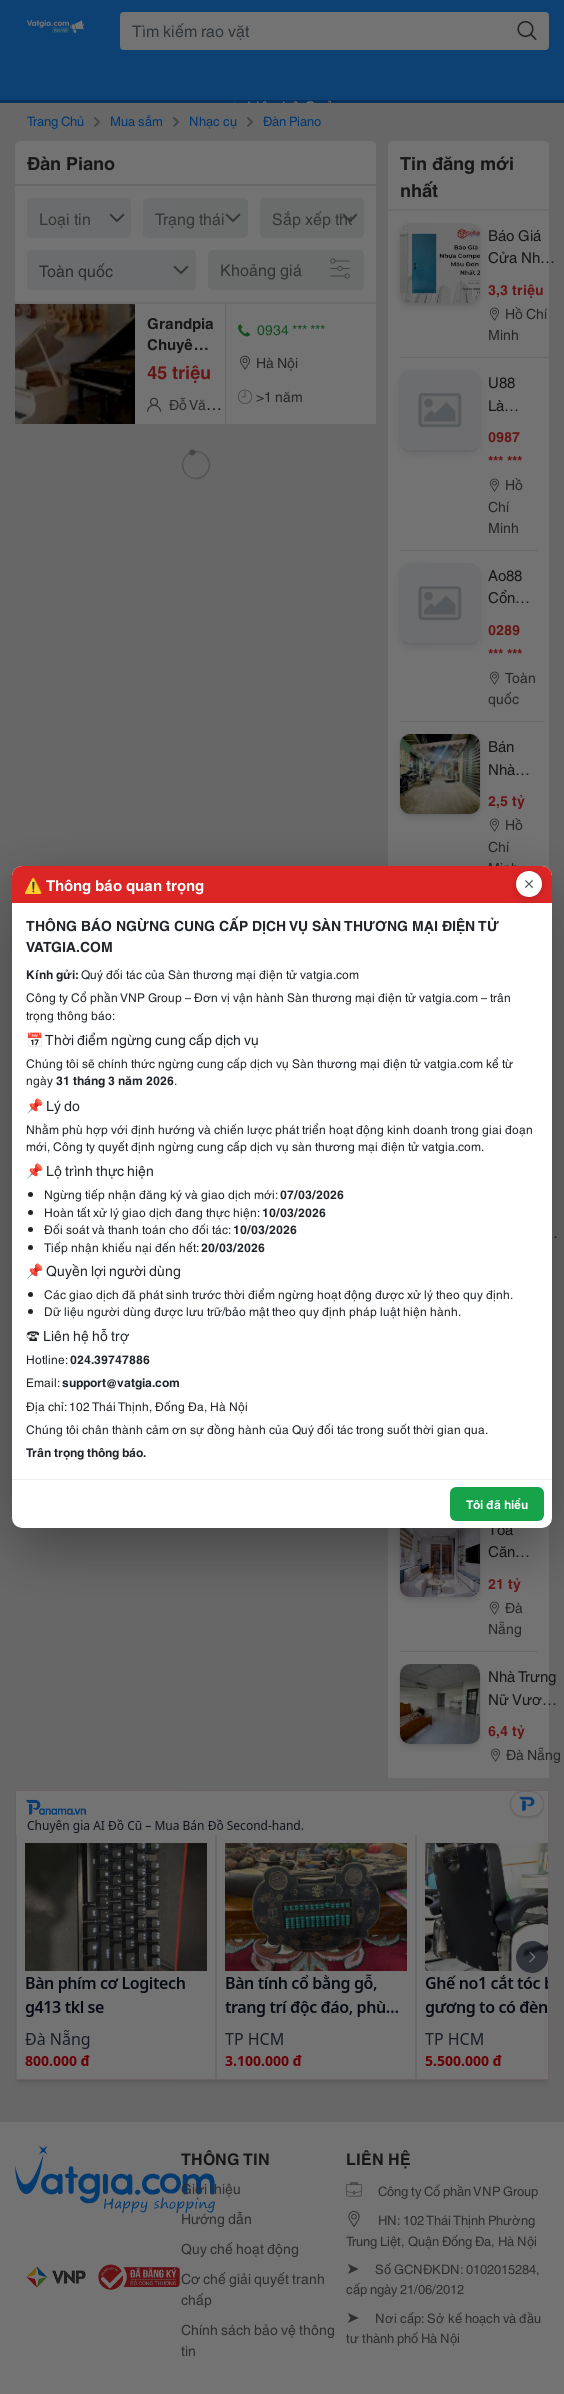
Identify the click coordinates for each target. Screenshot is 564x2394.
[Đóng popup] (529, 884)
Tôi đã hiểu (497, 1503)
